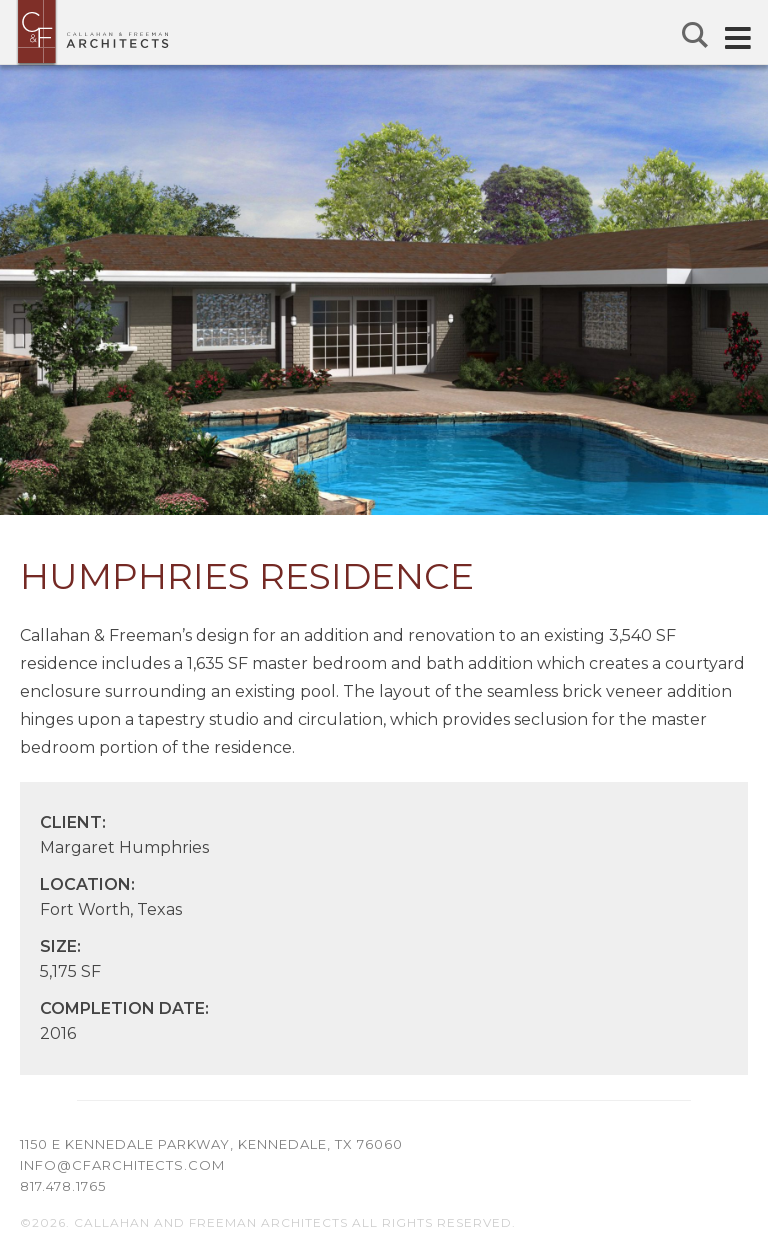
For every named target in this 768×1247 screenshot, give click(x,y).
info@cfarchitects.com (122, 1165)
